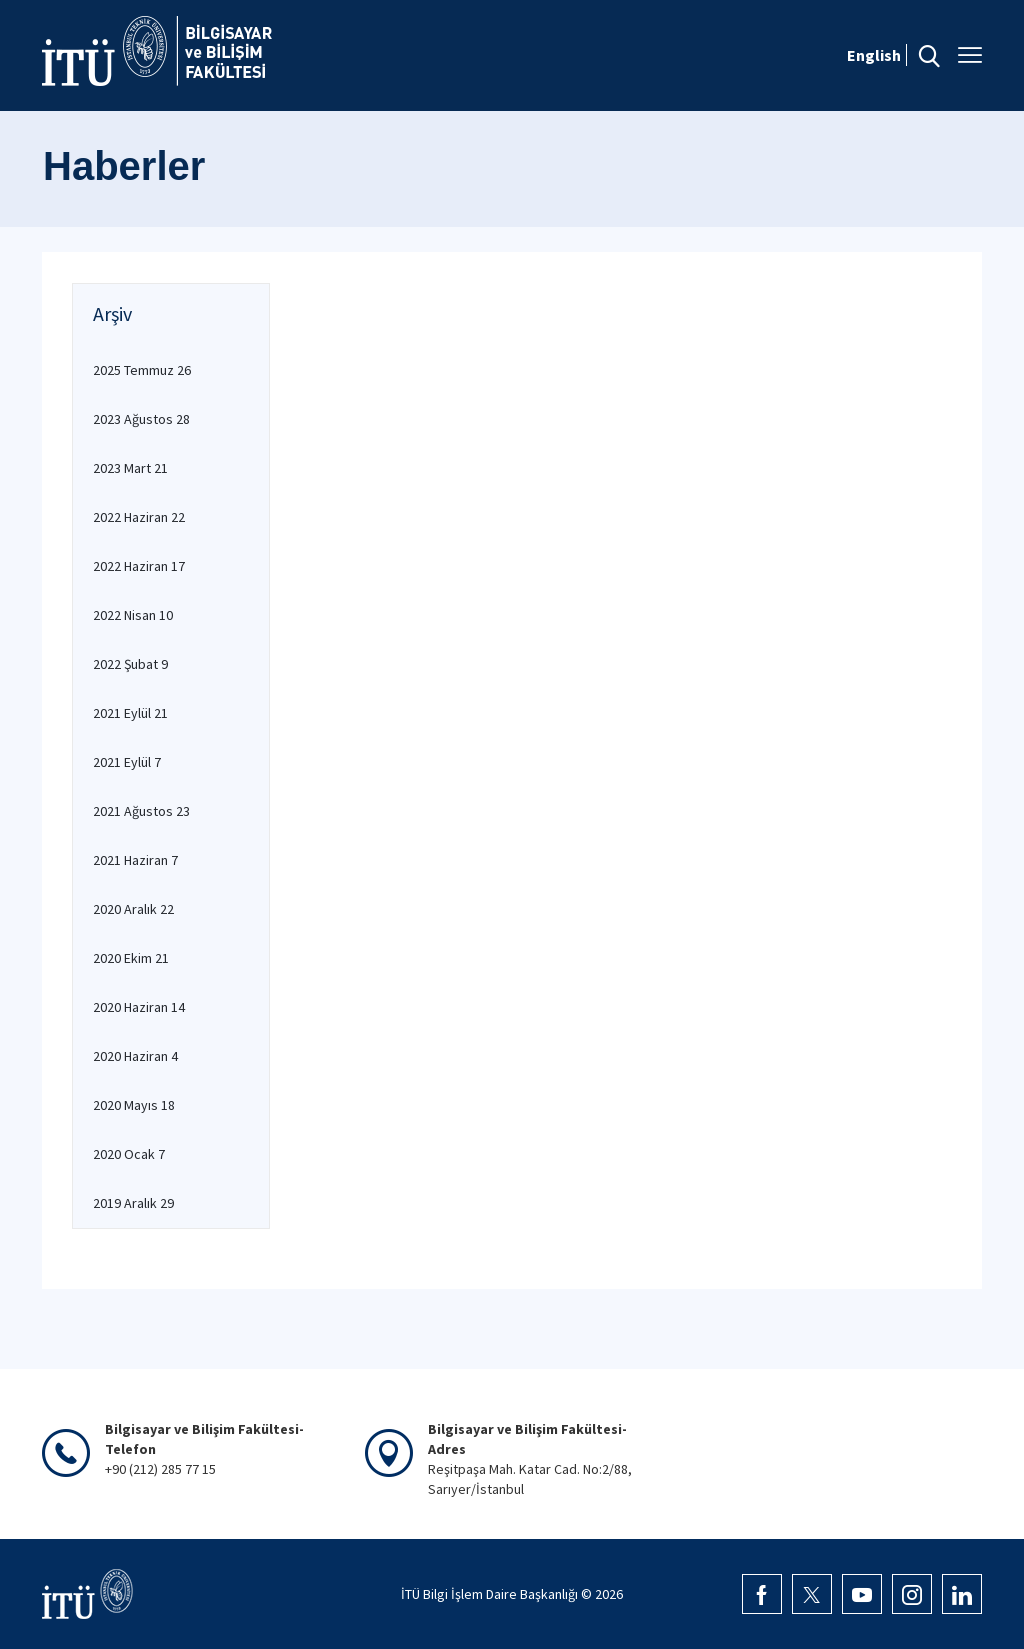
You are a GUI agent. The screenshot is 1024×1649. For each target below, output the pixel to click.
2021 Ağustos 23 (141, 811)
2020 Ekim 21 (131, 958)
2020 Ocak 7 (129, 1154)
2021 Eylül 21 (130, 713)
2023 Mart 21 (130, 468)
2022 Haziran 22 (139, 517)
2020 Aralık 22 (133, 909)
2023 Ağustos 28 (141, 419)
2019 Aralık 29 (133, 1203)
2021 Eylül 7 (127, 762)
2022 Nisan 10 (133, 615)
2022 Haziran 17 (139, 566)
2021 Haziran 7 (135, 860)
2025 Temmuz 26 (142, 370)
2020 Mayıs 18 (134, 1105)
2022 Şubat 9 (130, 664)
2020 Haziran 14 (139, 1007)
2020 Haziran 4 (135, 1056)
